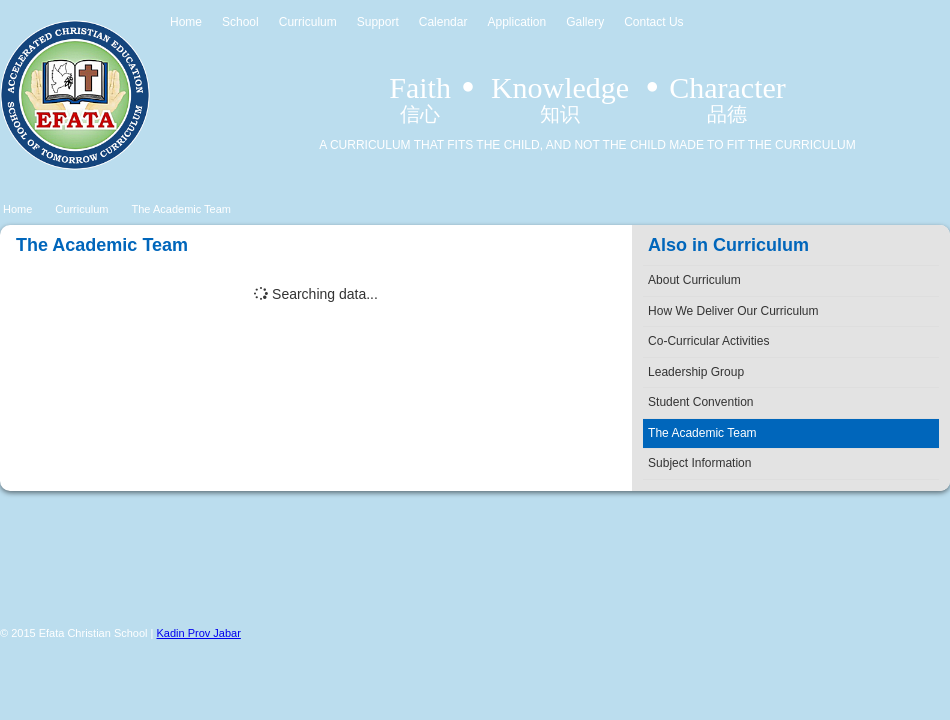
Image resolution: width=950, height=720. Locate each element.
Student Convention (700, 402)
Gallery (585, 22)
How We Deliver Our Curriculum (733, 311)
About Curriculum (694, 280)
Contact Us (653, 22)
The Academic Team (181, 209)
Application (516, 22)
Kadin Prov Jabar (199, 633)
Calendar (443, 22)
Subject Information (699, 463)
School (240, 22)
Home (186, 22)
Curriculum (308, 22)
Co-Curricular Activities (708, 341)
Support (378, 22)
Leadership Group (696, 372)
